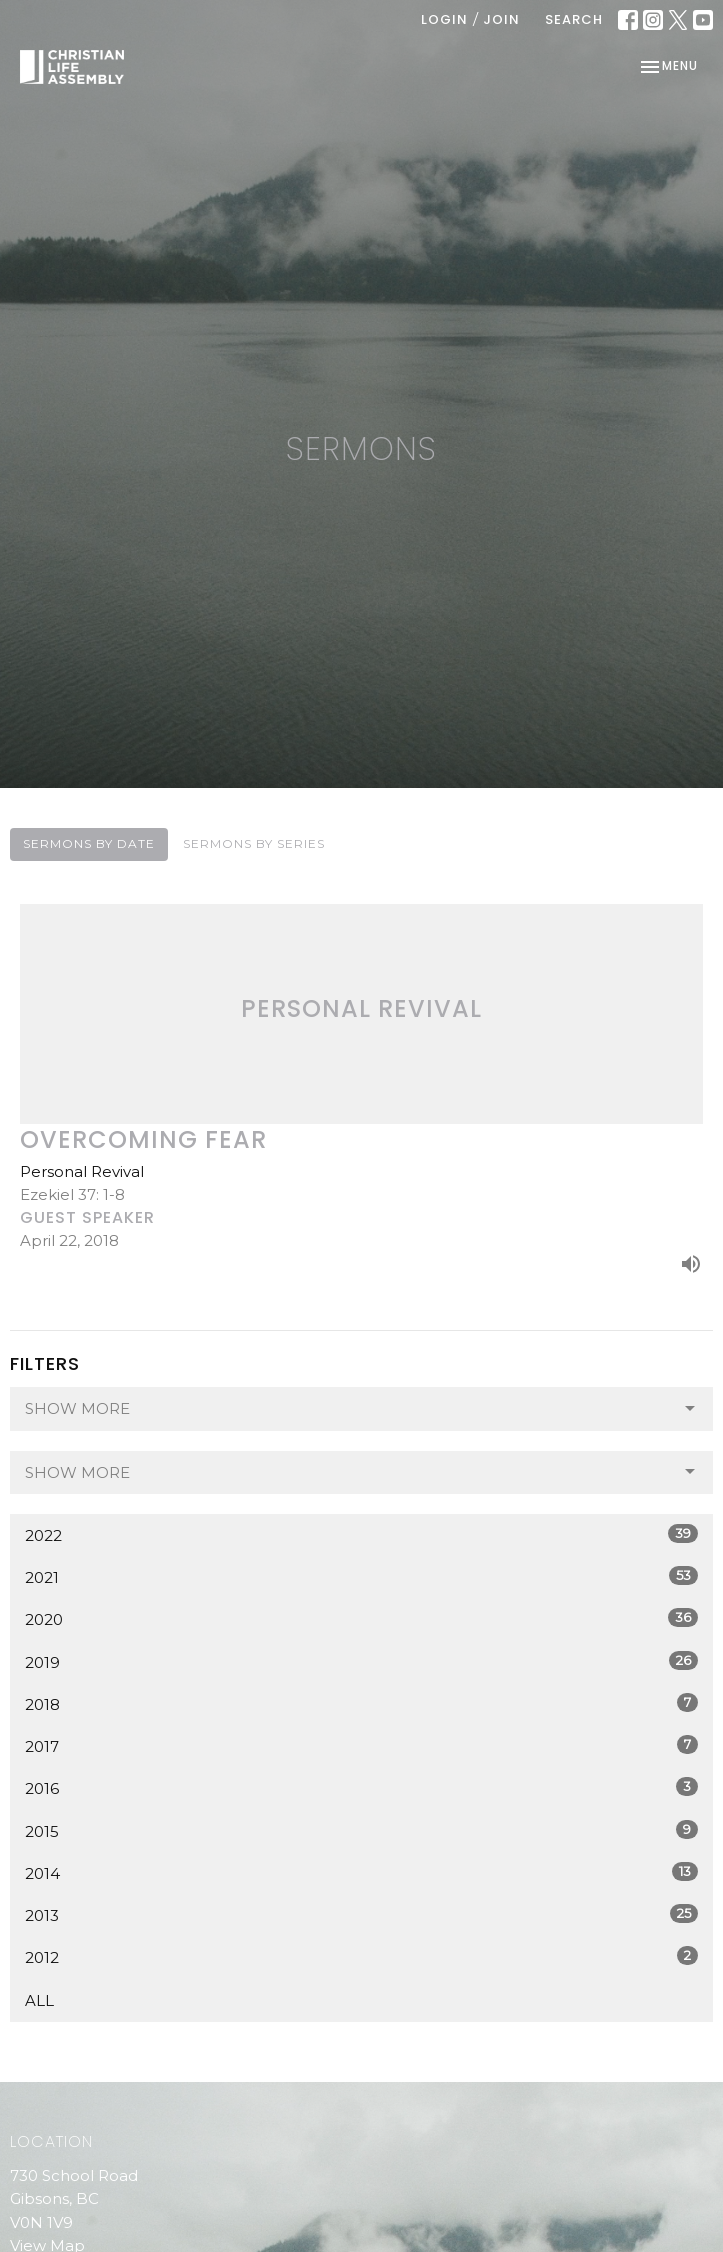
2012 (361, 1956)
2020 (361, 1618)
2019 (361, 1661)
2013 (361, 1914)
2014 (361, 1872)
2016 (361, 1787)
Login (444, 19)
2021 (361, 1576)
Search (574, 19)
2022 (361, 1534)
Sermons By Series (254, 843)
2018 (361, 1703)
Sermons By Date (89, 843)
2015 (361, 1830)
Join (501, 19)
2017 (361, 1745)
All (39, 2000)
